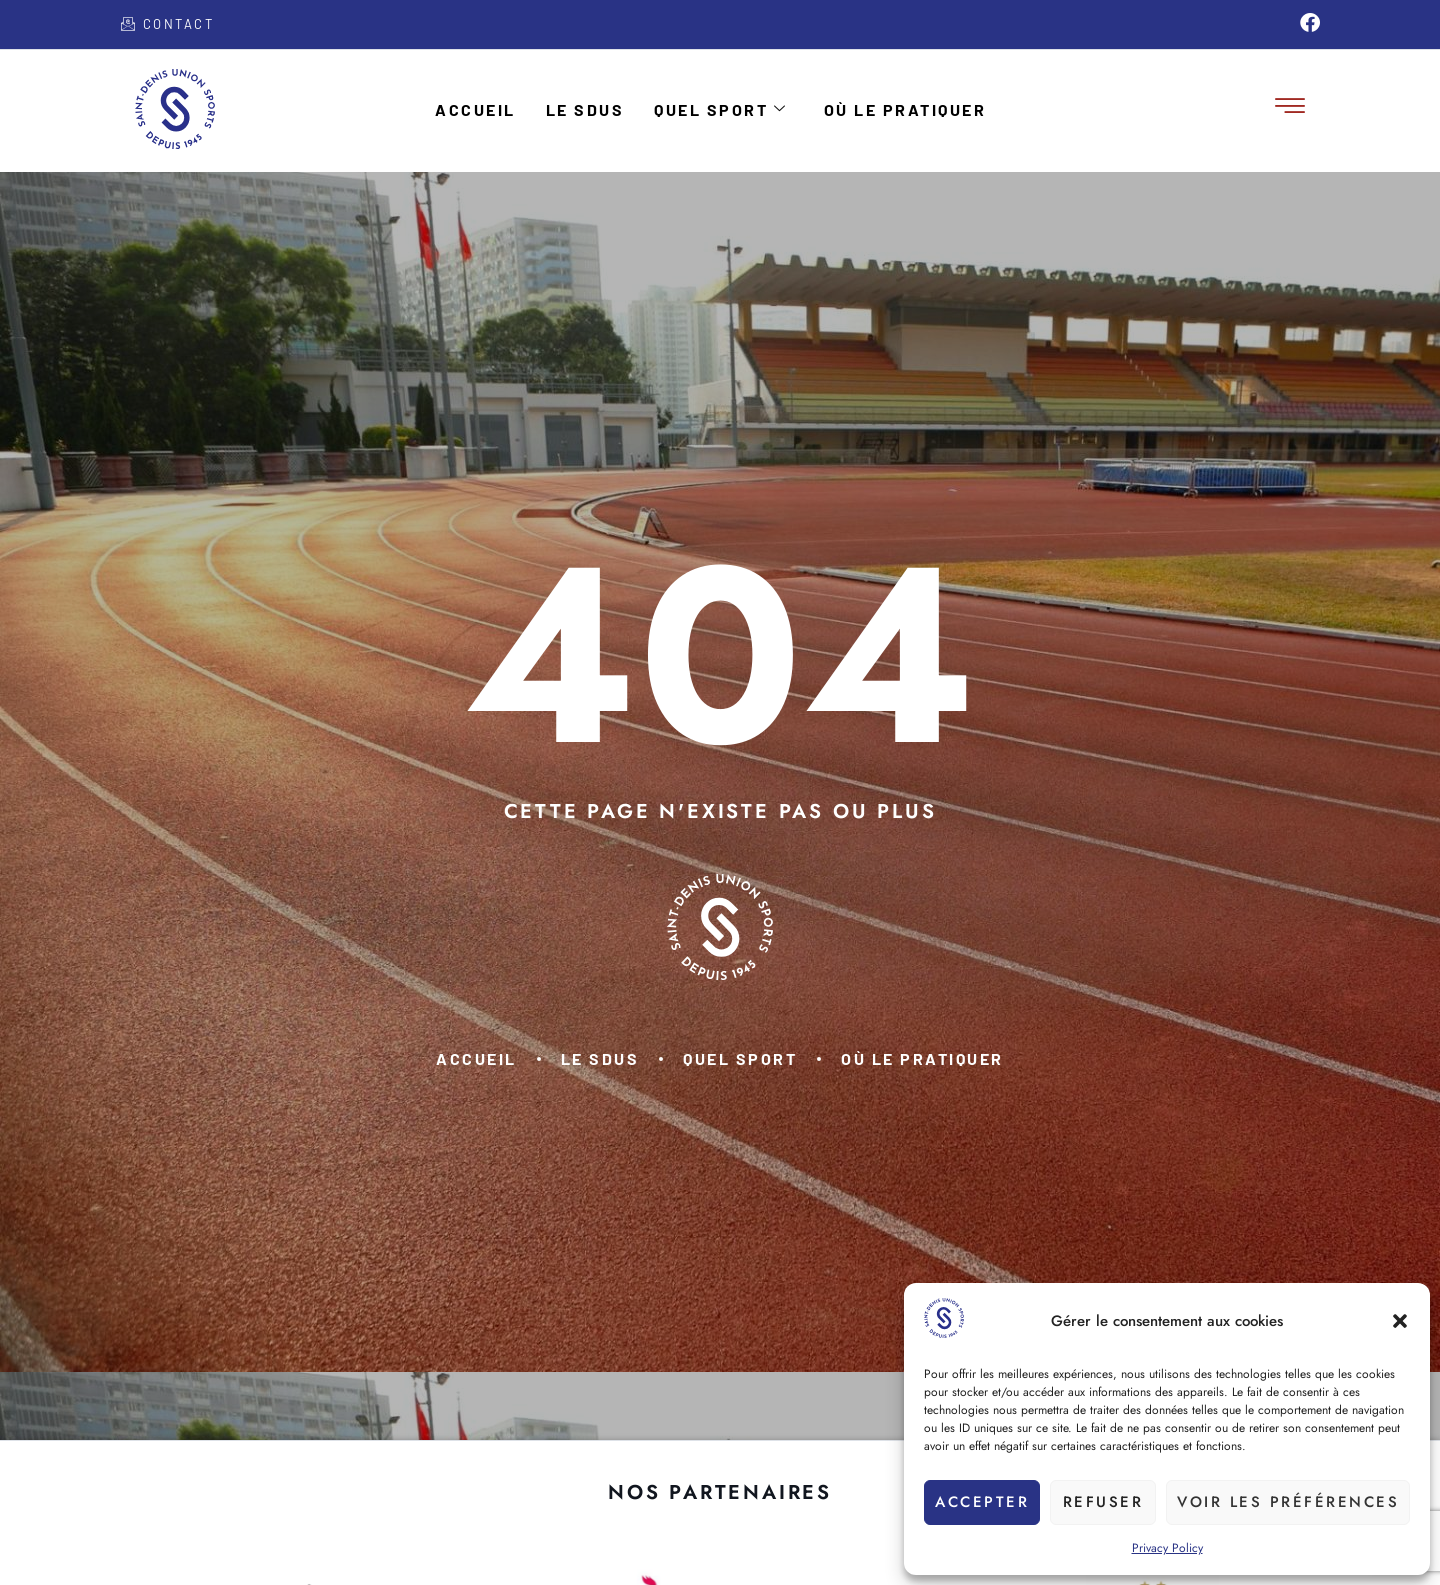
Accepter (982, 1502)
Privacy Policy (1167, 1548)
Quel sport (721, 109)
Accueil (475, 109)
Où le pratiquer (905, 109)
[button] (1400, 1321)
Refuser (1103, 1502)
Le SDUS (585, 109)
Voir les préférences (1288, 1502)
